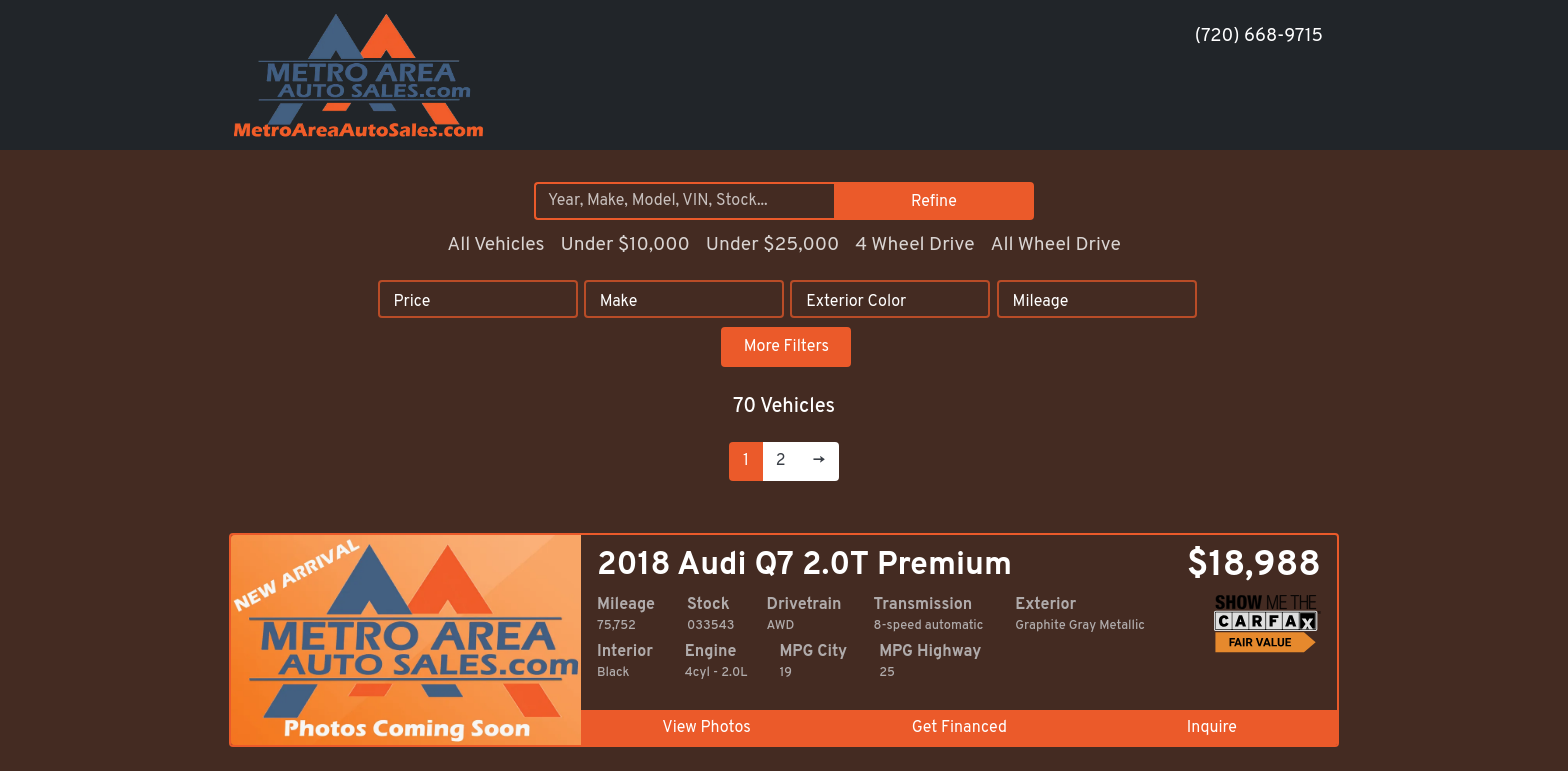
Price (411, 302)
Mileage (1041, 302)
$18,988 (1254, 566)
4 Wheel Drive (914, 245)
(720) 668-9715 (1259, 36)
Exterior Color (856, 302)
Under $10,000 (624, 245)
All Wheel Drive (1055, 245)
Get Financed (959, 728)
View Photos (706, 728)
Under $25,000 (773, 245)
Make (618, 302)
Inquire (1212, 728)
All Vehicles (495, 245)
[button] (1176, 112)
